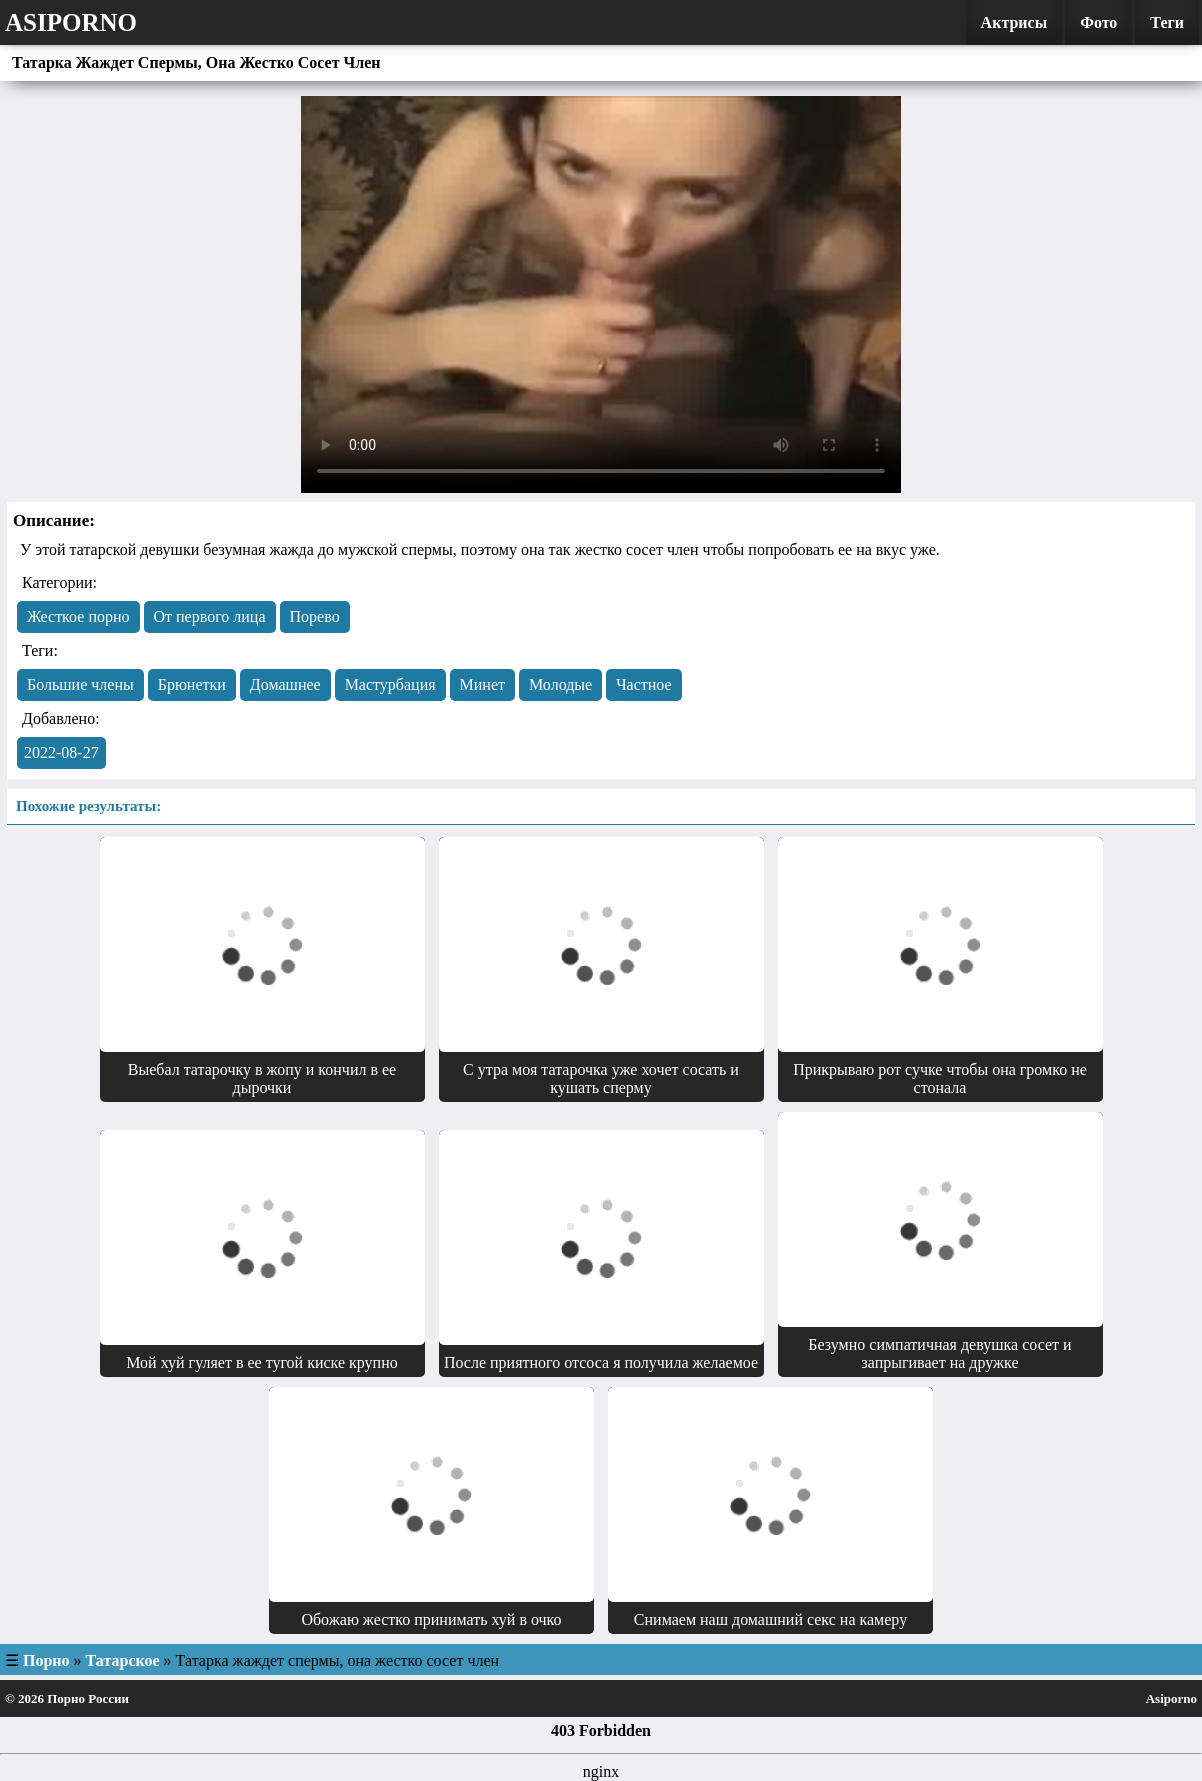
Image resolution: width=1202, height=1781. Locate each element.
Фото (1098, 22)
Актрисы (1014, 22)
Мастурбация (390, 684)
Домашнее (285, 684)
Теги (1167, 22)
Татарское (123, 1660)
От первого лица (210, 616)
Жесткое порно (78, 616)
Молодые (560, 684)
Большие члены (80, 684)
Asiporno (71, 22)
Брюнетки (192, 684)
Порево (315, 616)
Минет (482, 684)
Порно (46, 1660)
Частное (643, 684)
